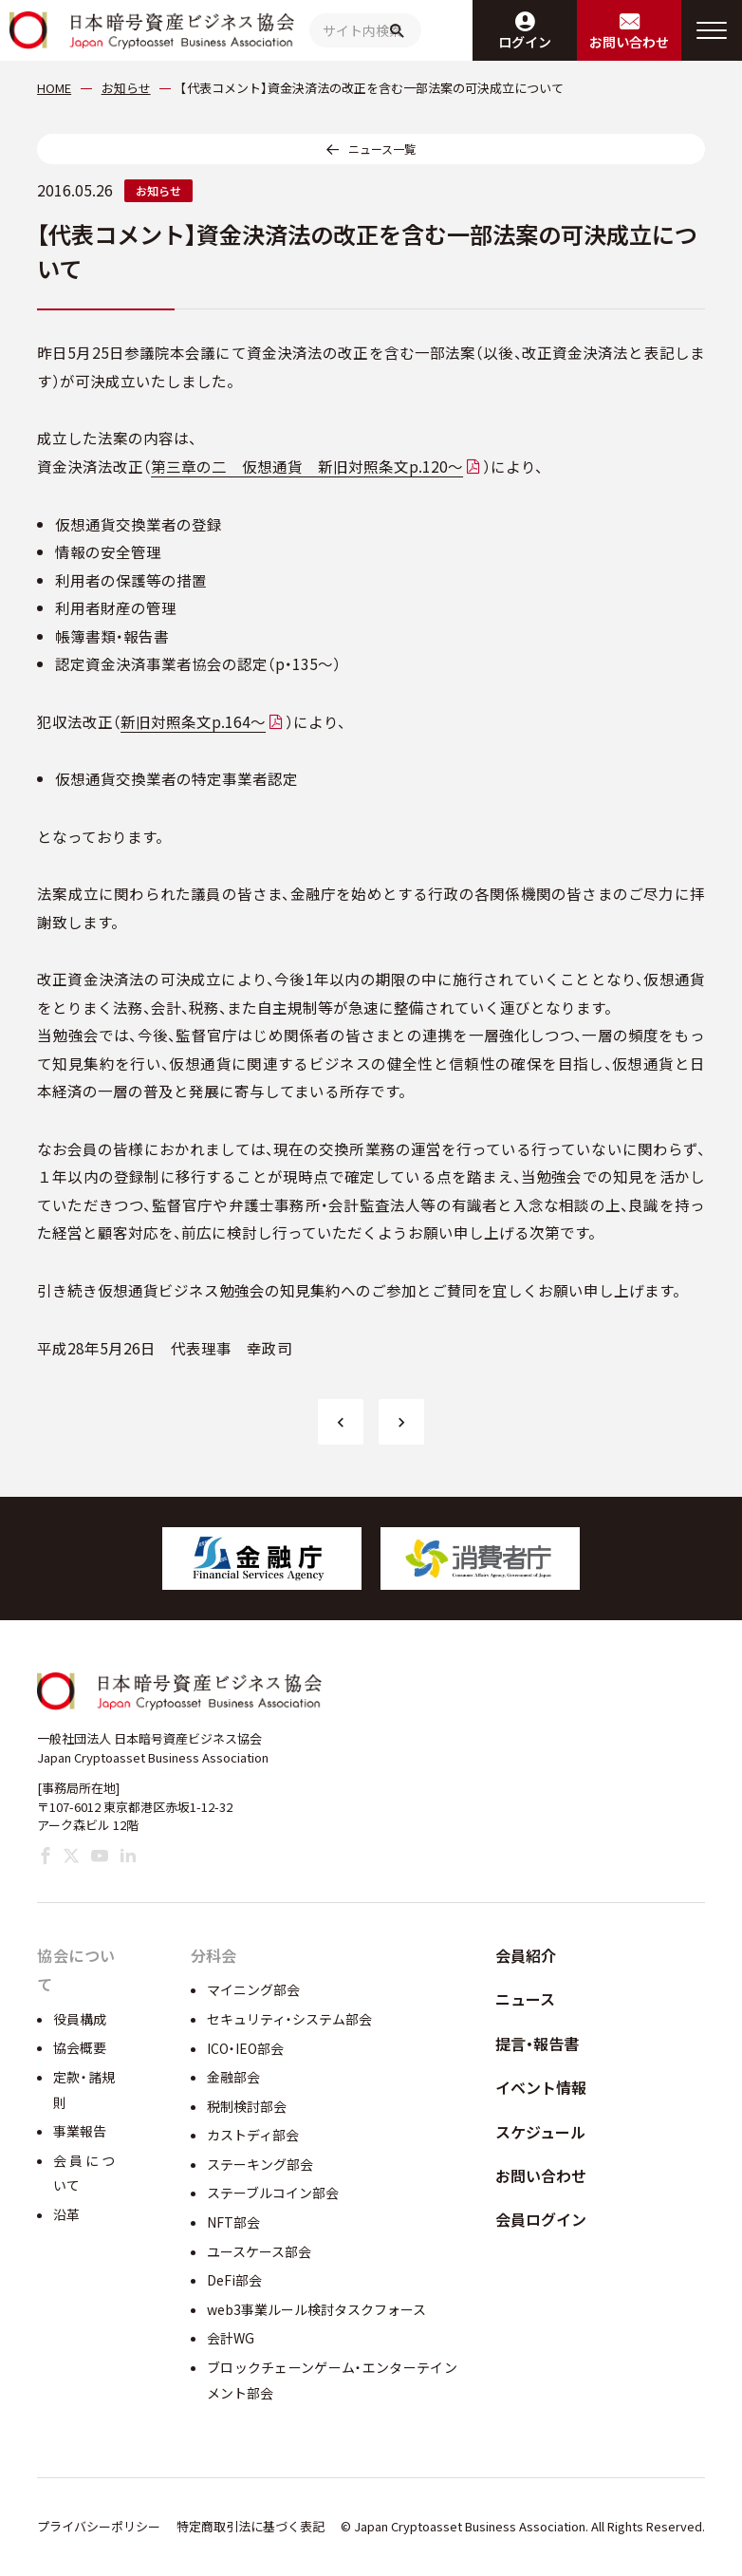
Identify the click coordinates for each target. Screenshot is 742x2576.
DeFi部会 (234, 2279)
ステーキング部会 (260, 2164)
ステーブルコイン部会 (273, 2192)
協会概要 (79, 2047)
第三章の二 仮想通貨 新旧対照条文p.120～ (307, 466)
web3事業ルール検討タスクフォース (316, 2309)
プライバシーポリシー (98, 2526)
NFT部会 (233, 2221)
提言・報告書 (537, 2043)
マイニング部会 (253, 1989)
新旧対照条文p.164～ (193, 721)
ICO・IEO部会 (245, 2048)
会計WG (230, 2337)
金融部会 (233, 2076)
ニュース (525, 1999)
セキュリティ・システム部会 (289, 2018)
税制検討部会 (247, 2106)
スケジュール (540, 2131)
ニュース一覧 (382, 148)
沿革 (66, 2214)
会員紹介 (525, 1955)
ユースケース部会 (259, 2251)
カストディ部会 (253, 2134)
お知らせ (158, 190)
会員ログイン (540, 2219)
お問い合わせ (540, 2175)
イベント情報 (540, 2087)
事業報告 (79, 2130)
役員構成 (79, 2018)
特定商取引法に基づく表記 (250, 2526)
